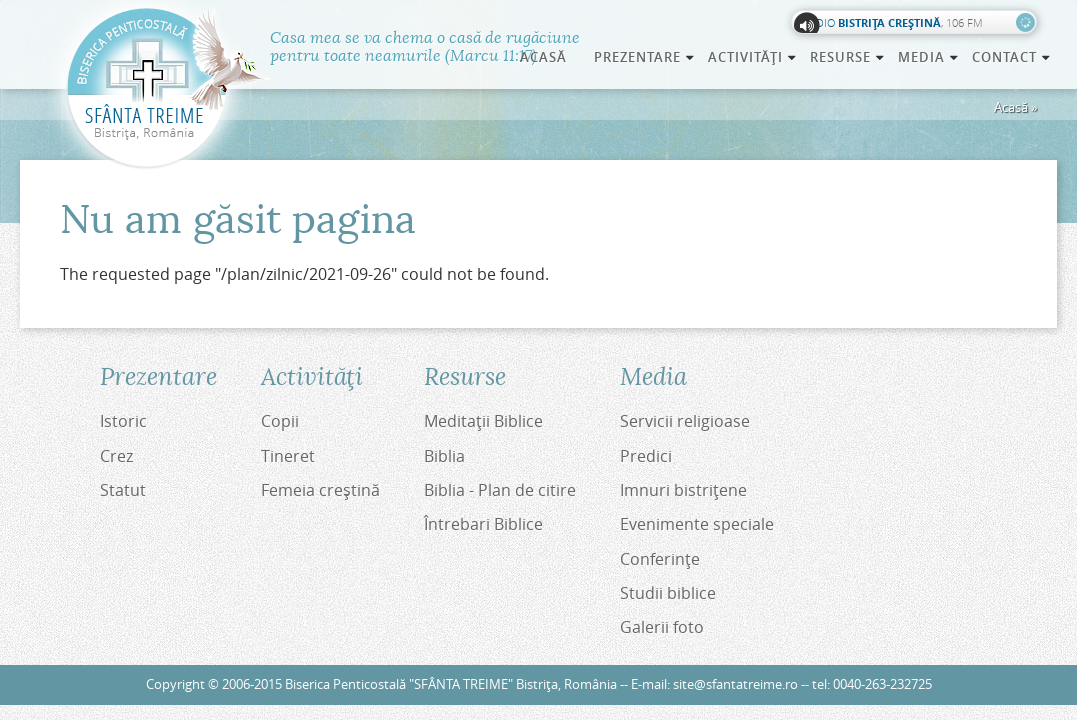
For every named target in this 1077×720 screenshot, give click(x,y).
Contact (1012, 57)
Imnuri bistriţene (683, 490)
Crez (116, 456)
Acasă (543, 57)
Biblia (444, 456)
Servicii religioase (685, 421)
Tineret (288, 456)
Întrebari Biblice (483, 524)
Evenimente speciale (697, 524)
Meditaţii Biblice (483, 421)
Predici (646, 456)
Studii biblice (668, 593)
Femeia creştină (320, 490)
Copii (280, 421)
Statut (123, 490)
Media (929, 57)
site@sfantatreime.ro (735, 684)
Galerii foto (662, 627)
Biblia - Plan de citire (500, 490)
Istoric (123, 421)
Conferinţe (660, 559)
